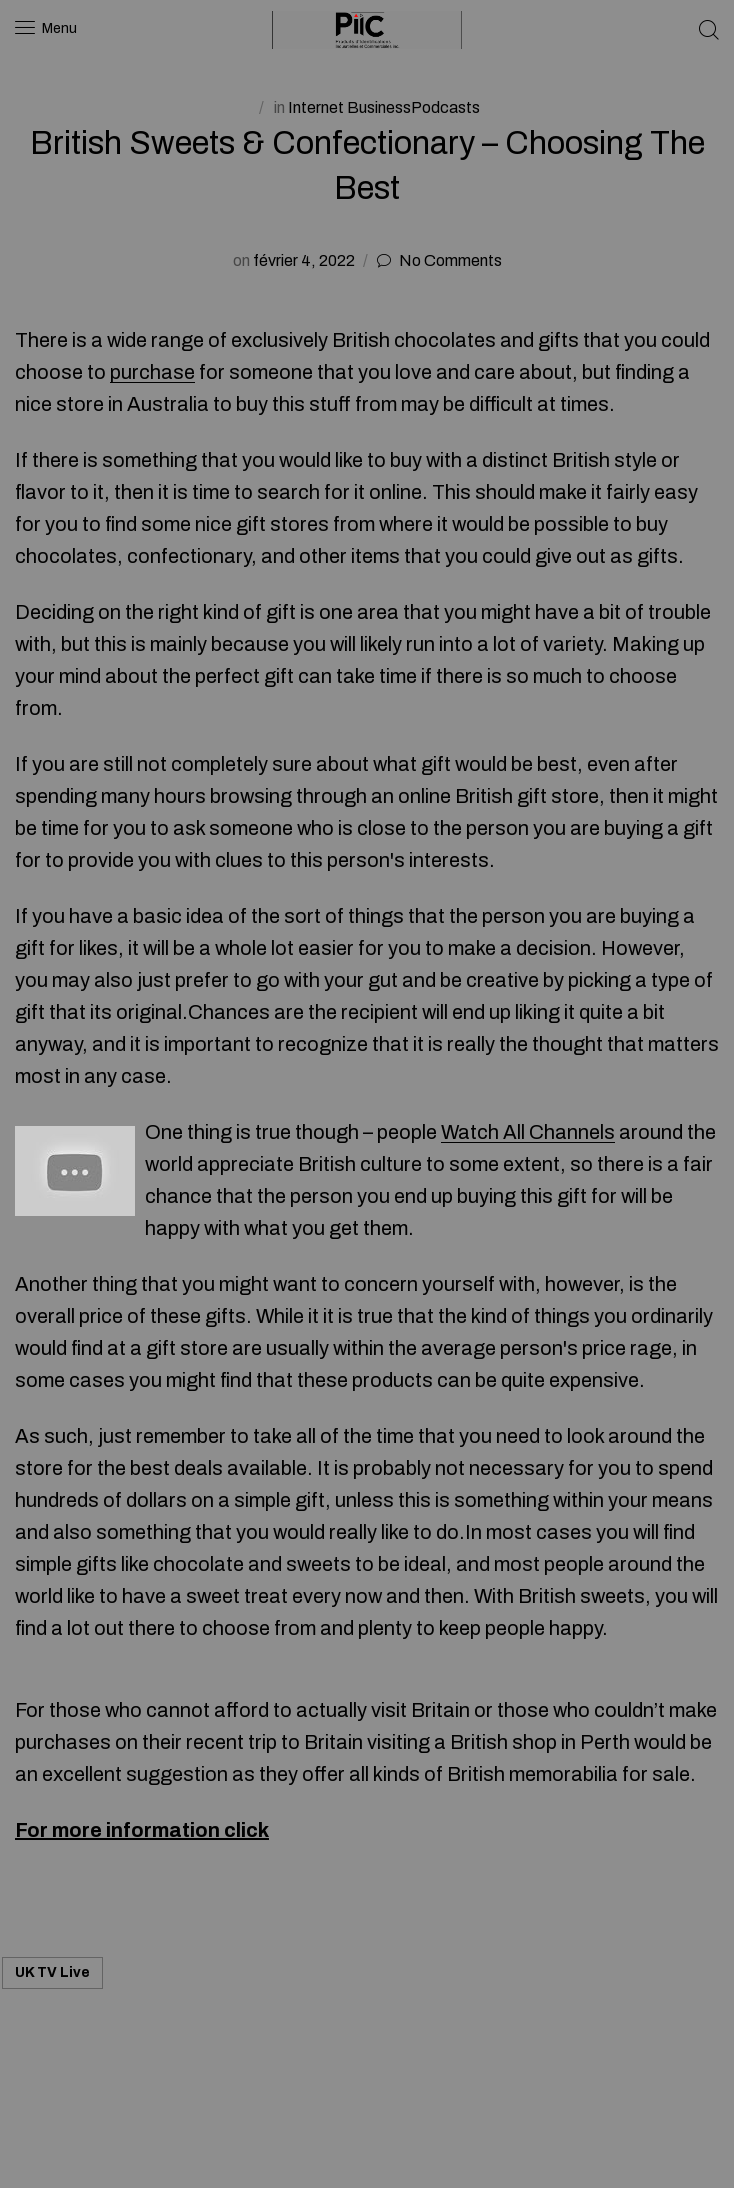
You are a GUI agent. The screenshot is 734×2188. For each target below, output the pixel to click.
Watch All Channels (528, 1132)
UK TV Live (52, 1972)
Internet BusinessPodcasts (384, 107)
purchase (152, 372)
